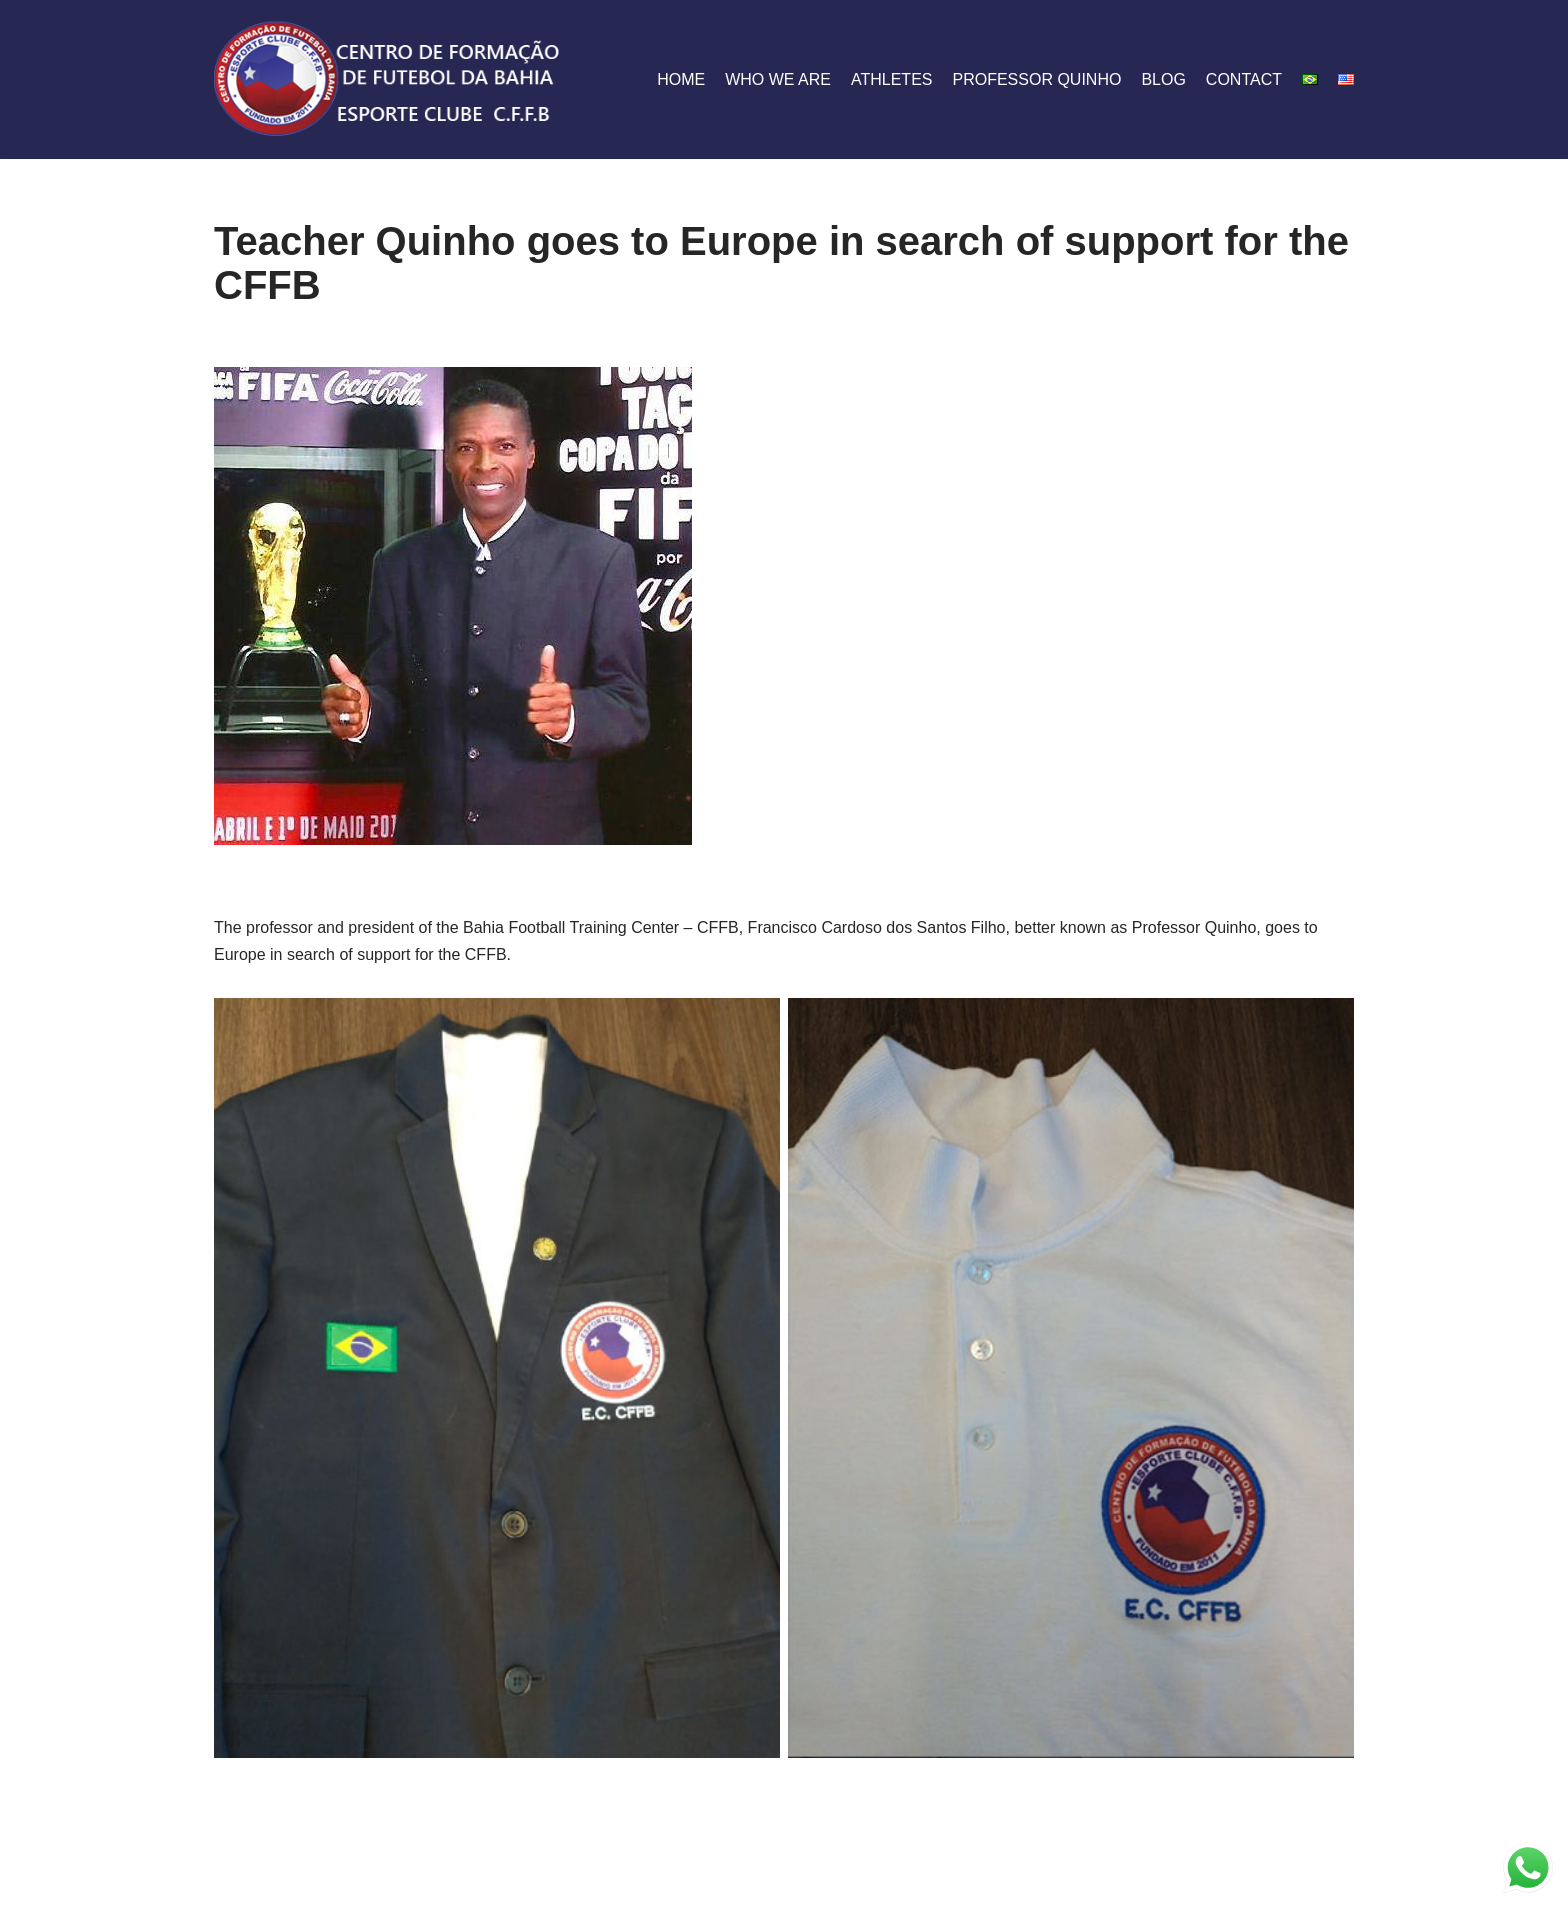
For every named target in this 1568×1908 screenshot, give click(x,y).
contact (1244, 79)
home (681, 79)
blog (1163, 79)
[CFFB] (389, 79)
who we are (778, 79)
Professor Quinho (1036, 79)
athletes (892, 79)
